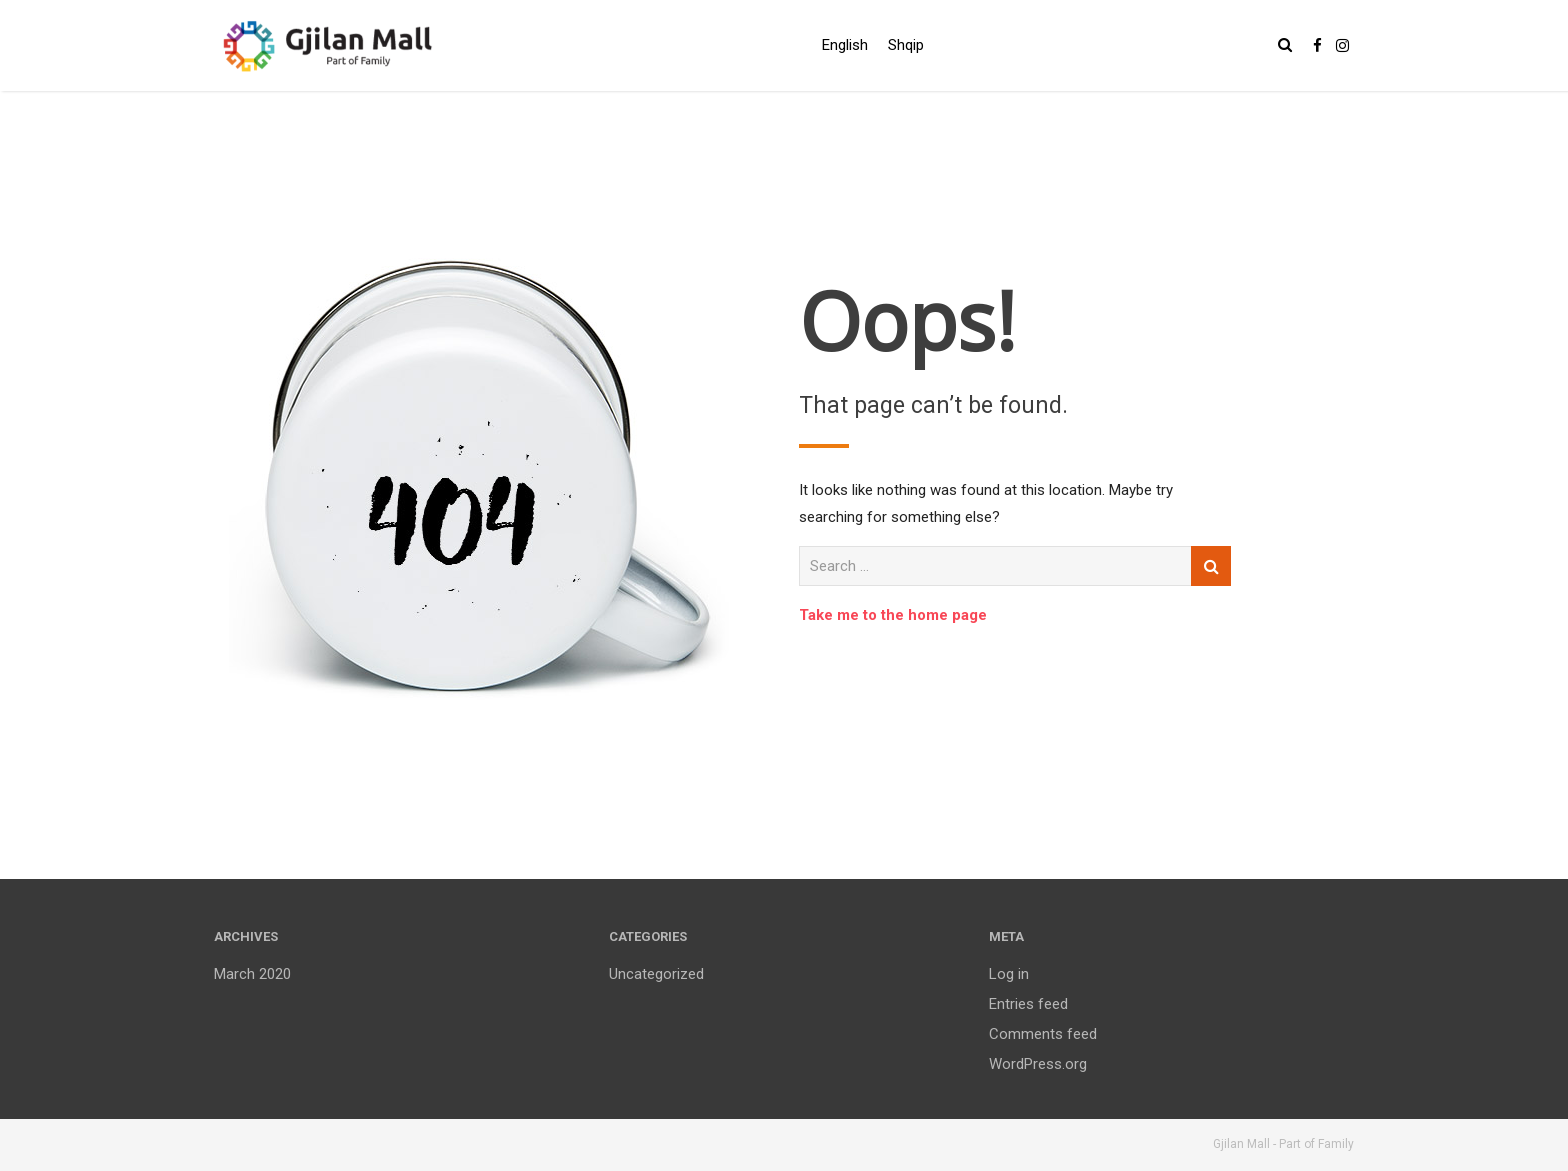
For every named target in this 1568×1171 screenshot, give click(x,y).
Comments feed (1043, 1034)
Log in (1009, 974)
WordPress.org (1038, 1064)
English (845, 45)
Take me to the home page (893, 615)
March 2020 (252, 974)
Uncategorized (656, 974)
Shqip (906, 45)
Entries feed (1028, 1004)
